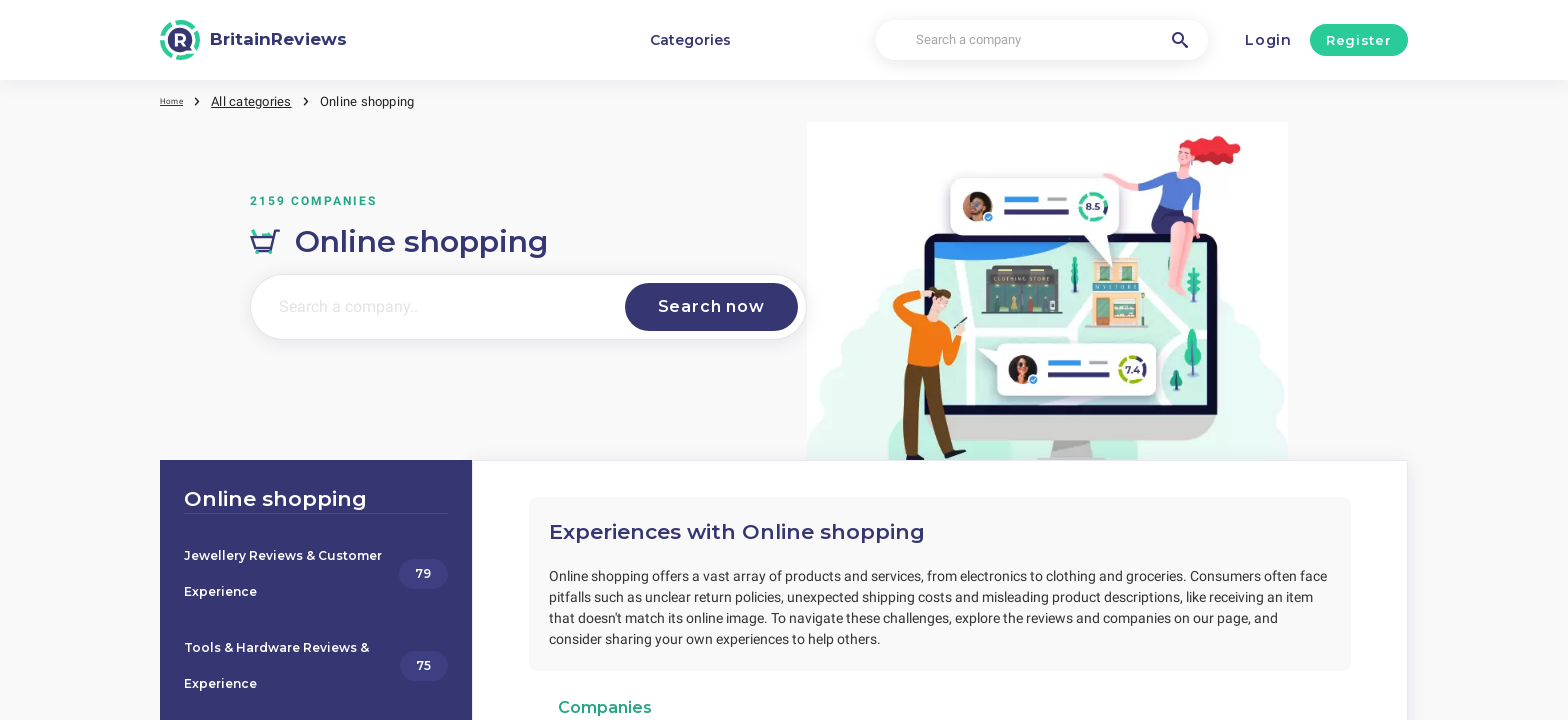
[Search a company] (1041, 40)
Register (1358, 40)
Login (1268, 40)
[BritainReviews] (253, 40)
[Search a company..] (429, 306)
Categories (690, 40)
